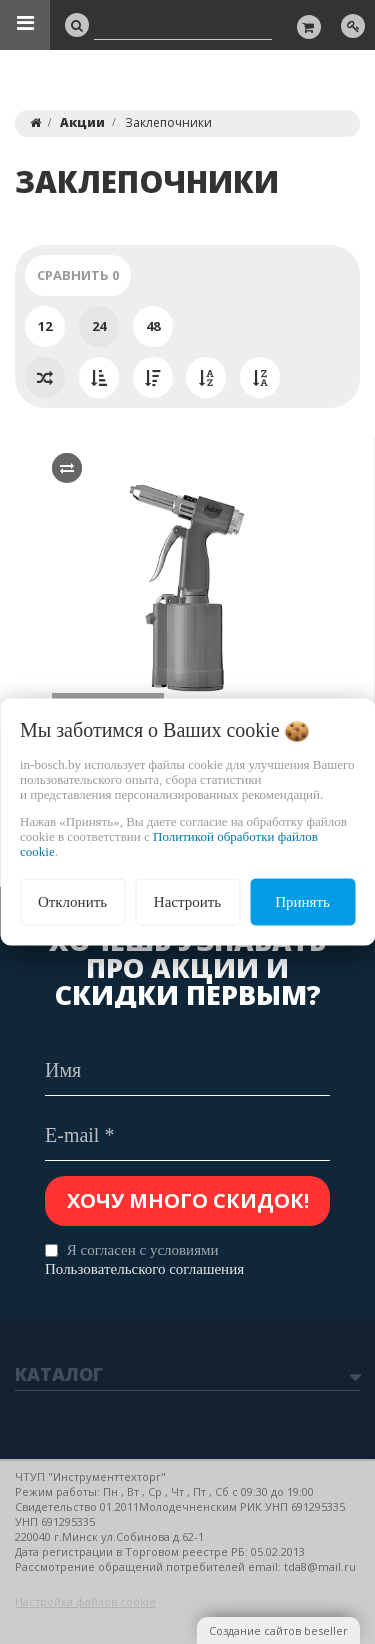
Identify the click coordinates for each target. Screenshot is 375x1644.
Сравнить (78, 275)
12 (45, 326)
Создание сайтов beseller (278, 1630)
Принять (302, 902)
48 (153, 326)
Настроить (187, 902)
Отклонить (72, 902)
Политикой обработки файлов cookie (169, 844)
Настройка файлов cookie (85, 1601)
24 (99, 326)
